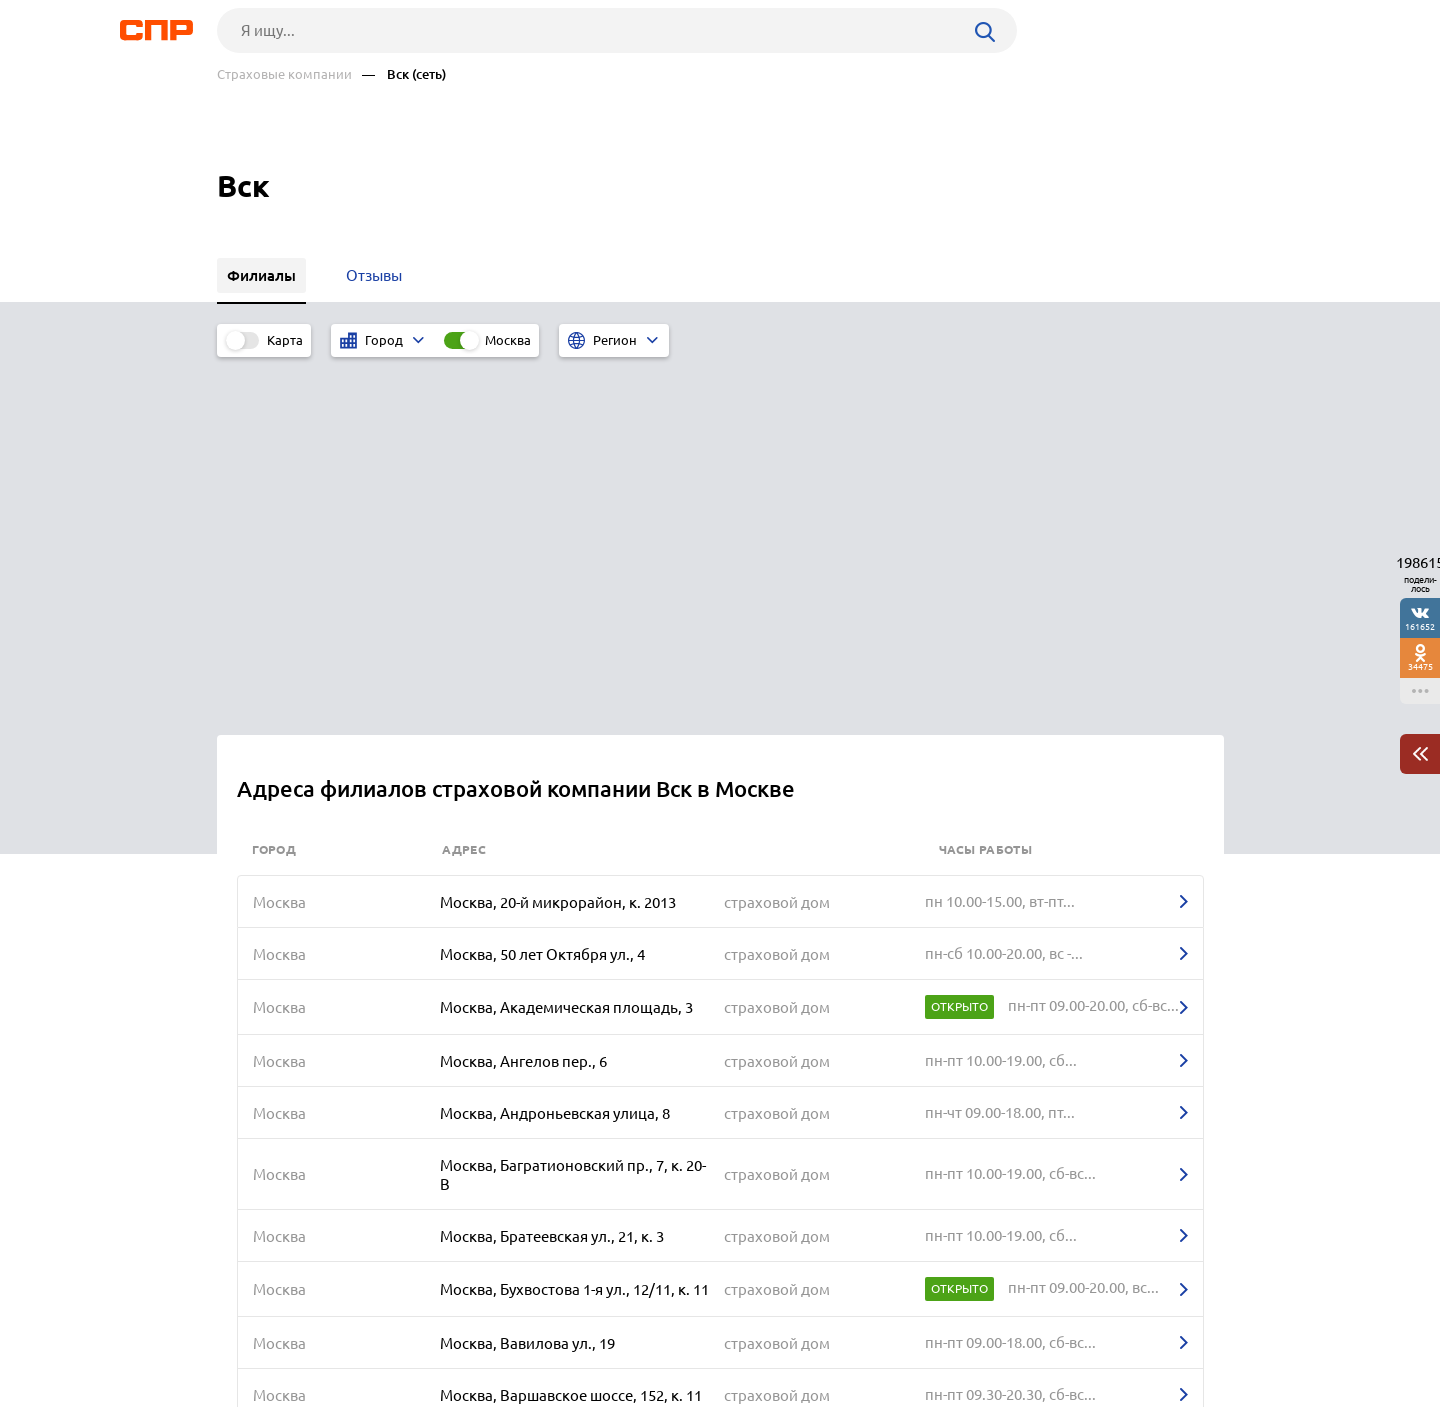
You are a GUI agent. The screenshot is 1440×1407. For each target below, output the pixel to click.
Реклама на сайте (519, 1333)
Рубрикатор (254, 1333)
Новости (378, 1333)
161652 (1420, 626)
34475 (1420, 666)
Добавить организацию (1134, 1332)
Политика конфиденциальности (485, 1391)
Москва (508, 340)
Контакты (665, 1333)
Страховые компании (284, 74)
